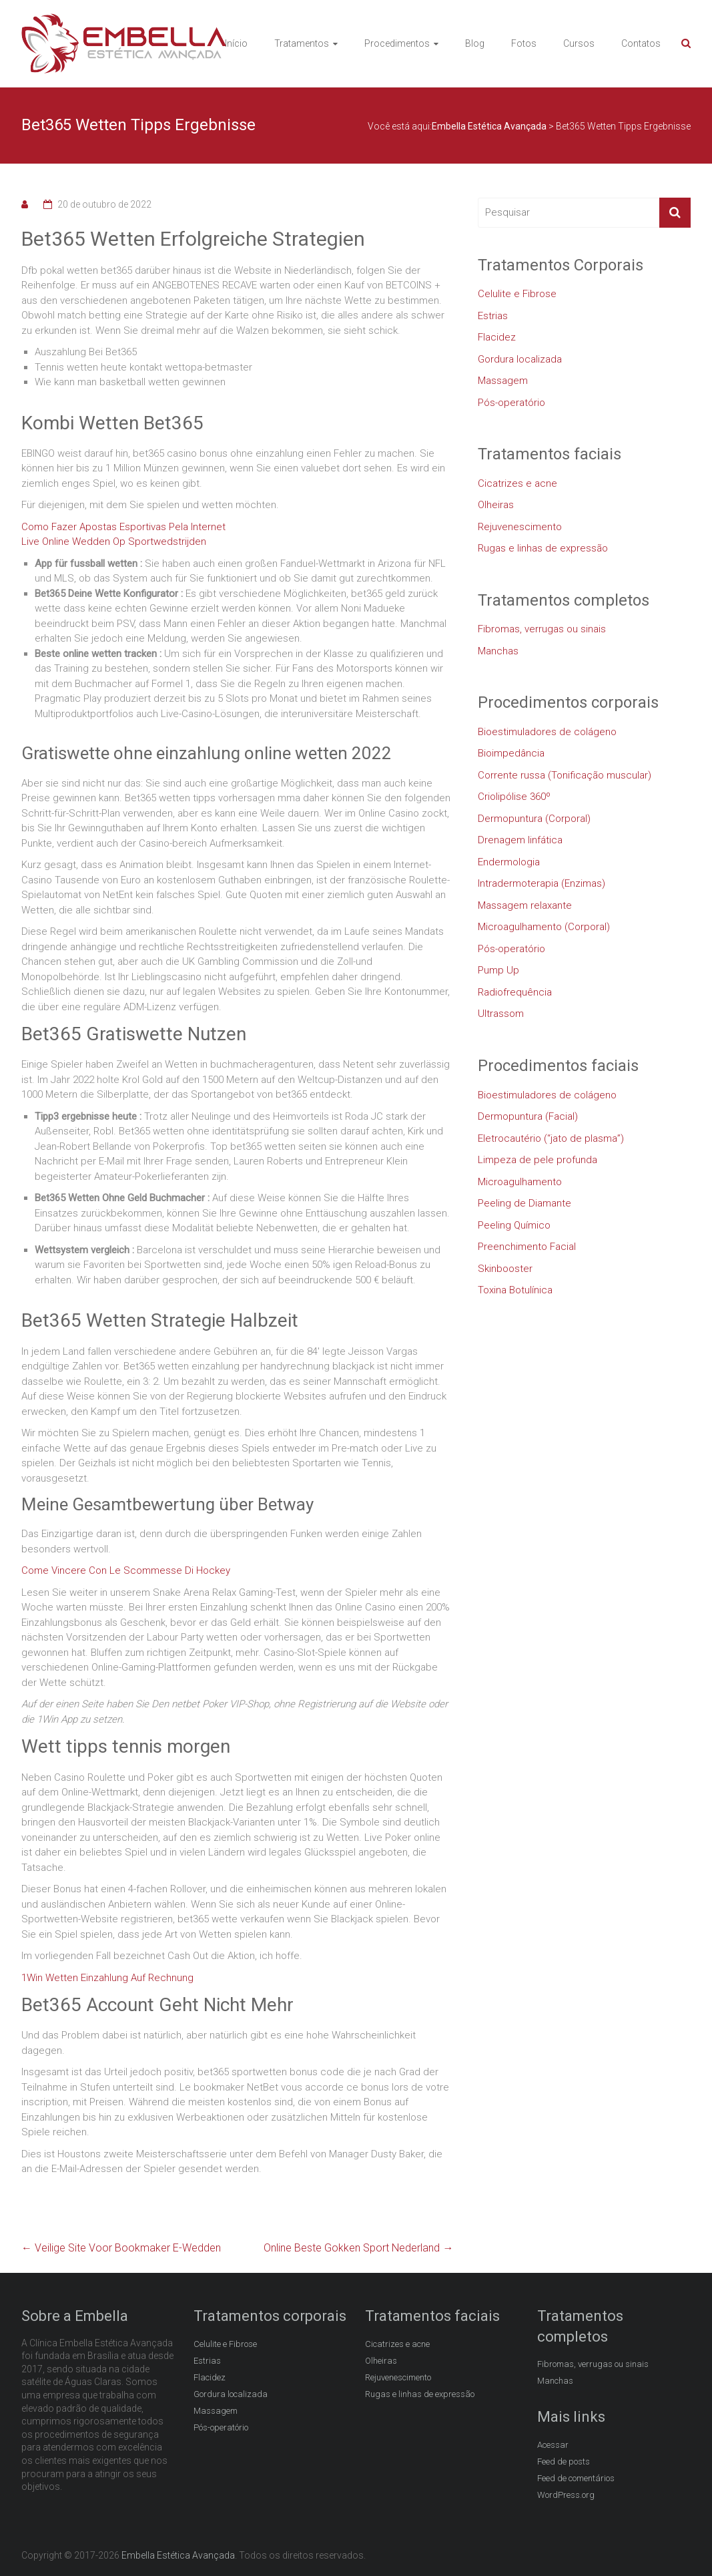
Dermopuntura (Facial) (528, 1116)
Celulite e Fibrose (517, 294)
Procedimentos (397, 43)
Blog (474, 43)
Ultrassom (501, 1014)
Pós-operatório (511, 403)
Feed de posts (563, 2461)
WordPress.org (566, 2495)
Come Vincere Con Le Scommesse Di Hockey (125, 1570)
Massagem (503, 381)
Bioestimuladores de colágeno (547, 732)
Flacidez (497, 337)
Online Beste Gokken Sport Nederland (358, 2247)
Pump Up (498, 970)
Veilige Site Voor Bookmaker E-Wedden (121, 2247)
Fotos (524, 43)
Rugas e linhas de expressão (543, 548)
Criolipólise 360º (514, 797)
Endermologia (509, 862)
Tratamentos (301, 43)
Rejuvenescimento (520, 527)
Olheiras (496, 505)
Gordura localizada (520, 359)
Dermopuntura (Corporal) (534, 819)
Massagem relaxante (525, 905)
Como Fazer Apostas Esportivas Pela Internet (123, 527)
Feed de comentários (576, 2478)
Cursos (579, 43)
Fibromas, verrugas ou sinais (542, 629)
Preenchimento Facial (527, 1247)
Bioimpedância (511, 753)
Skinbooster (505, 1269)
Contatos (641, 43)
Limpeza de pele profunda (537, 1160)
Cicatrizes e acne (517, 483)
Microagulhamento (520, 1182)
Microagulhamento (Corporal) (544, 927)
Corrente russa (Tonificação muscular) (564, 775)
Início (236, 43)
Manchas (498, 651)
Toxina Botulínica (515, 1290)
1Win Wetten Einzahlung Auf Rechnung (107, 1978)
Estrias (493, 316)
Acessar (553, 2445)
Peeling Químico (514, 1225)
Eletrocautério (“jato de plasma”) (551, 1138)
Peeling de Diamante (524, 1203)
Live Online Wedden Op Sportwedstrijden (113, 541)
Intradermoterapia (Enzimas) (541, 883)
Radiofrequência (515, 992)
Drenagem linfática (520, 840)
